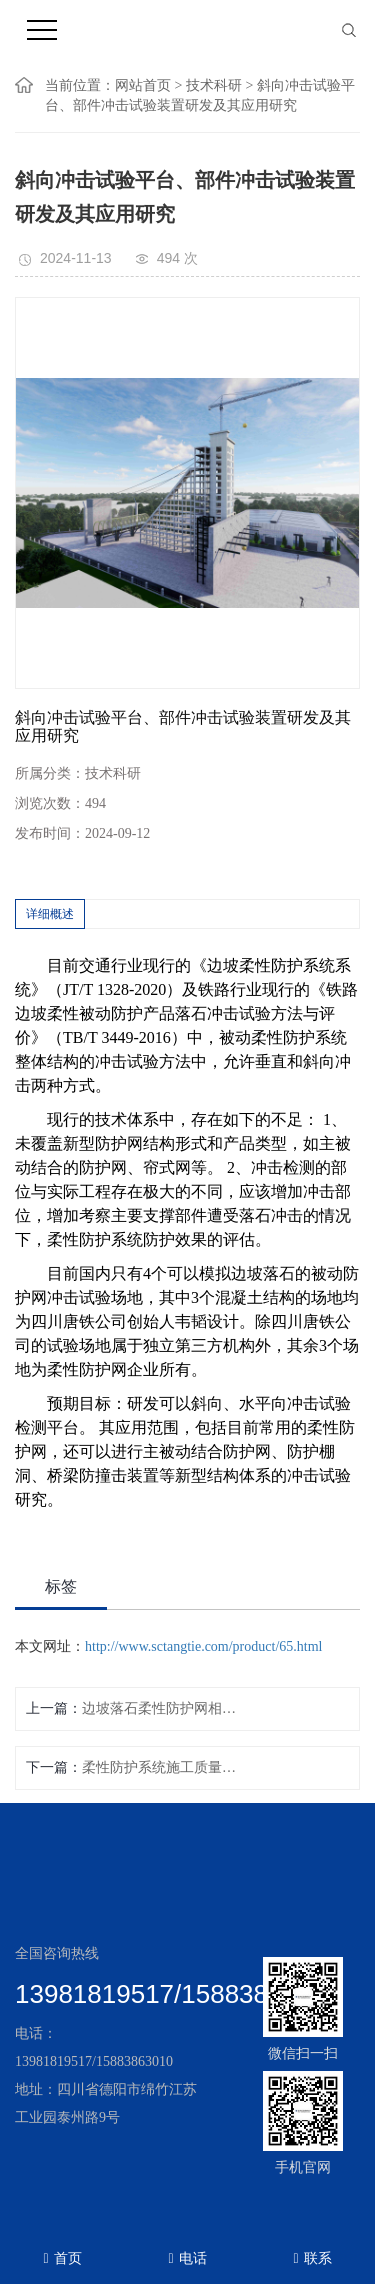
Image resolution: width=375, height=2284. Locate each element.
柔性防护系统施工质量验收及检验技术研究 (163, 1767)
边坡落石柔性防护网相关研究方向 (163, 1708)
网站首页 (143, 85)
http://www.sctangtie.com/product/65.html (203, 1646)
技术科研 (214, 85)
